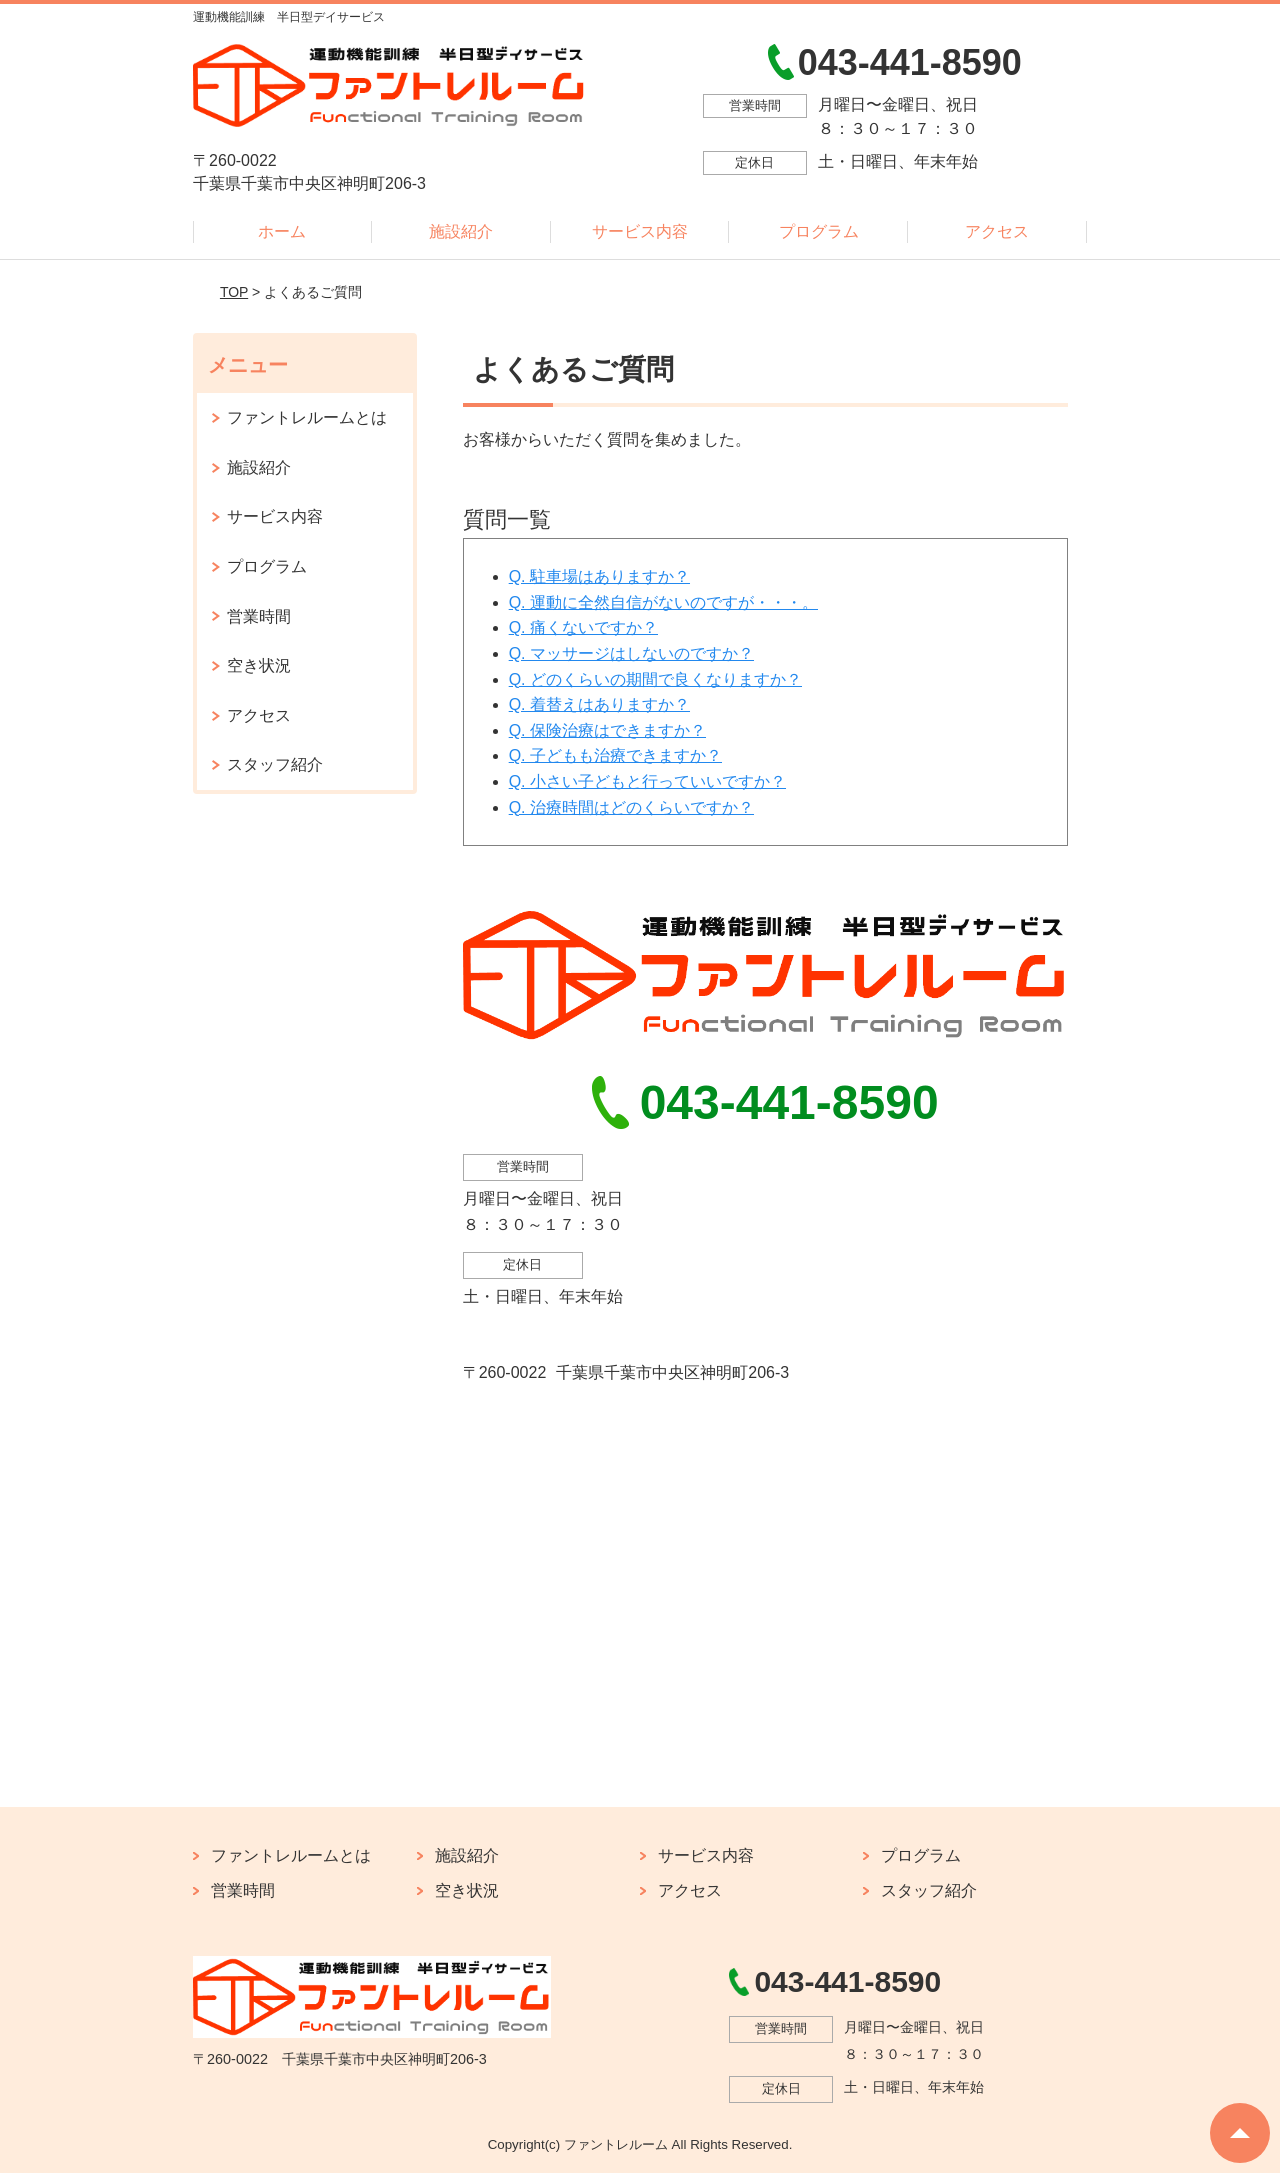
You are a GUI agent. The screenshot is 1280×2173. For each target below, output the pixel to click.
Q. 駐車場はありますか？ (599, 576)
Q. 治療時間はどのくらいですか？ (631, 807)
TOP (234, 292)
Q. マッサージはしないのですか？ (631, 653)
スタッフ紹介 (275, 764)
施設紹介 (461, 231)
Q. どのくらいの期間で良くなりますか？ (655, 679)
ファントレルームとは (307, 417)
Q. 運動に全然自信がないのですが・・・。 (663, 602)
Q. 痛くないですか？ (583, 627)
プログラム (819, 231)
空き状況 (259, 665)
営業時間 (259, 616)
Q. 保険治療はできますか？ (607, 730)
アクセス (997, 231)
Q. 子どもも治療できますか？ (615, 755)
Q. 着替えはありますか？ (599, 704)
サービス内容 (640, 231)
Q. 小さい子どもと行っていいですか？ (647, 781)
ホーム (282, 231)
